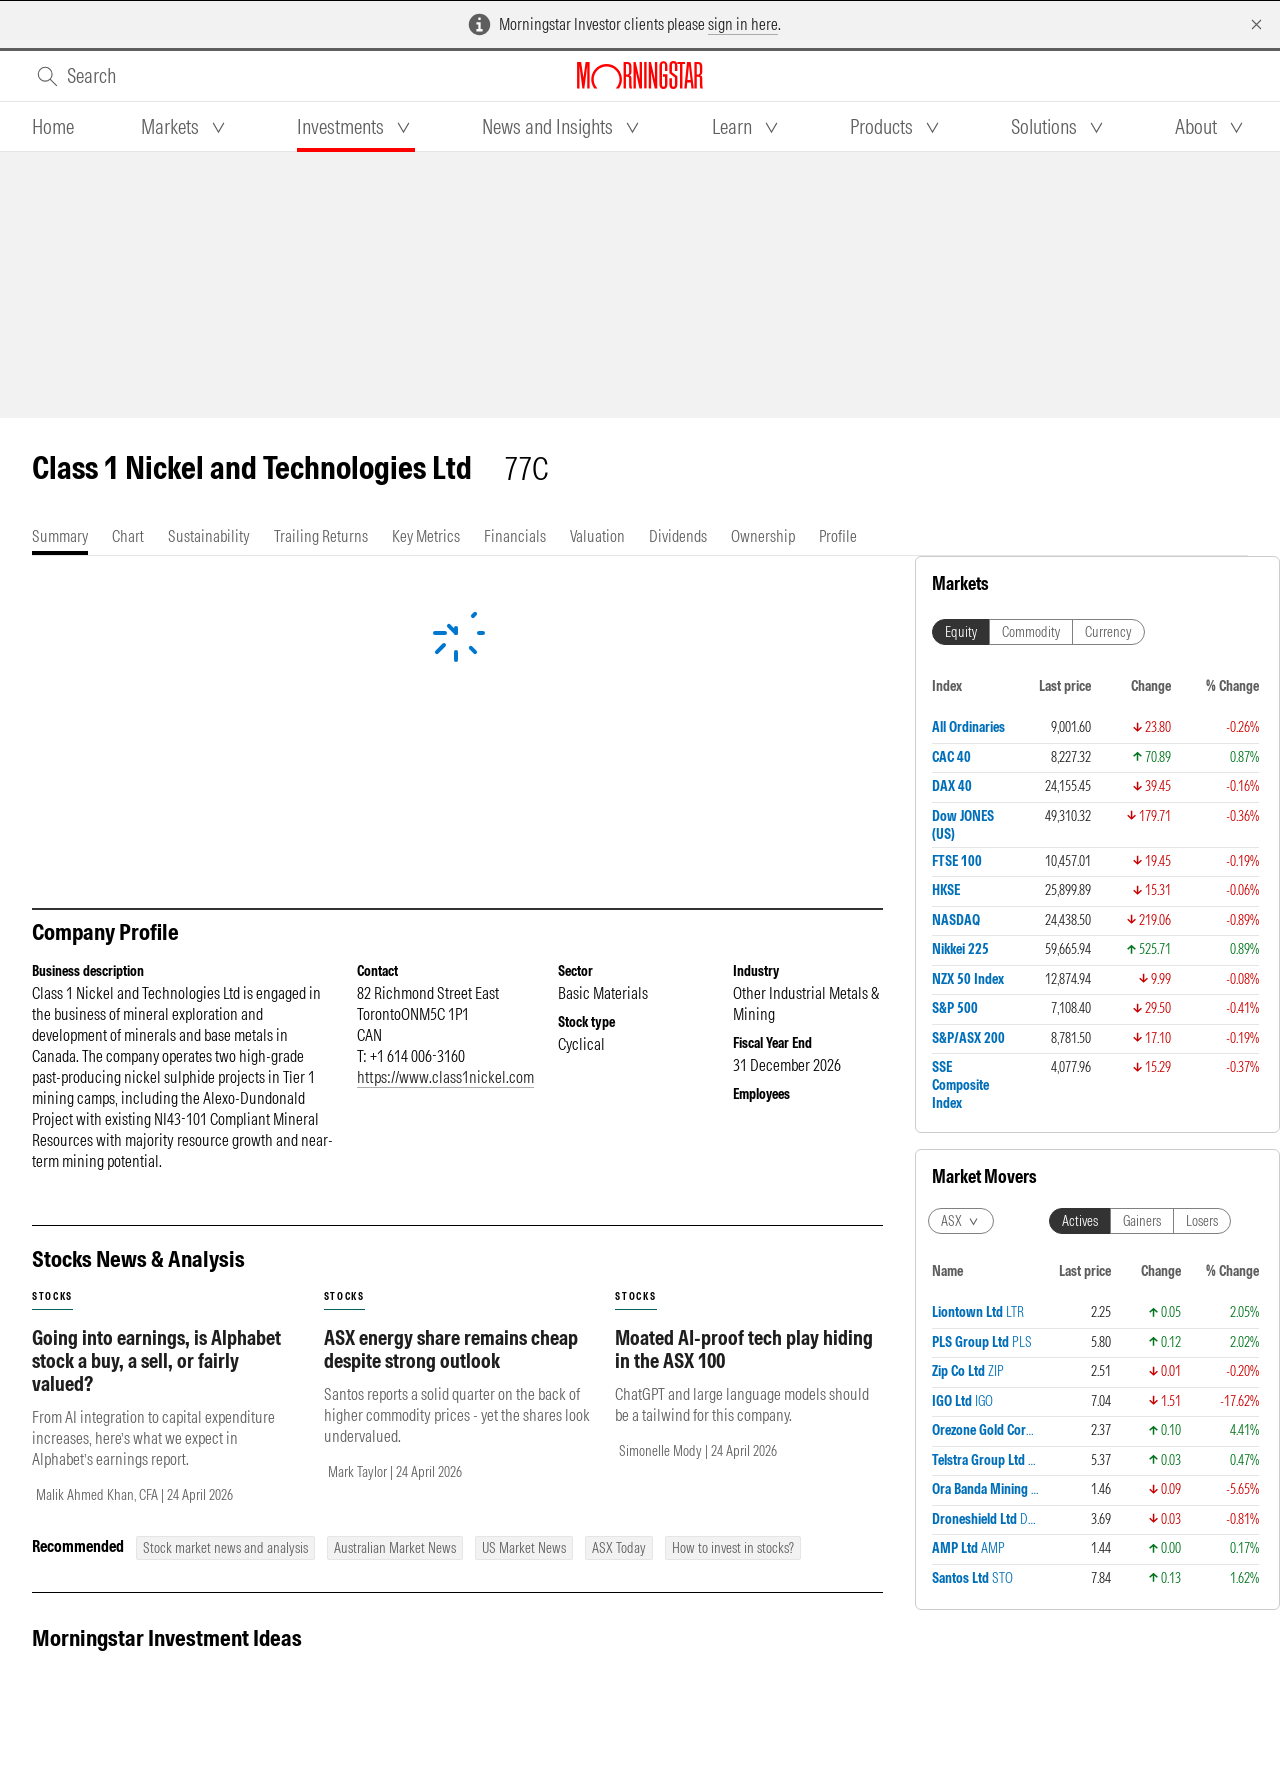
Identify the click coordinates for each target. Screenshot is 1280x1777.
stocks (52, 1296)
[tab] (53, 127)
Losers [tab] (1202, 756)
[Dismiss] (1256, 24)
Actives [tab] (1080, 756)
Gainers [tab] (1142, 756)
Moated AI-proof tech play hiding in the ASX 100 (744, 1349)
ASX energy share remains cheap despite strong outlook (451, 1349)
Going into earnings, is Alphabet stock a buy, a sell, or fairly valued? (156, 1360)
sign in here (743, 24)
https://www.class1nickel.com (445, 1077)
